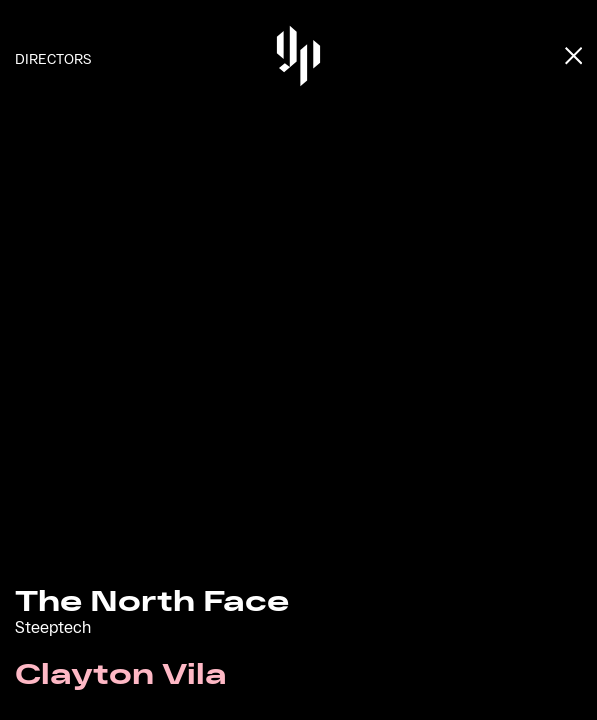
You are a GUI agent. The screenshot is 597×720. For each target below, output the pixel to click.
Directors (53, 58)
